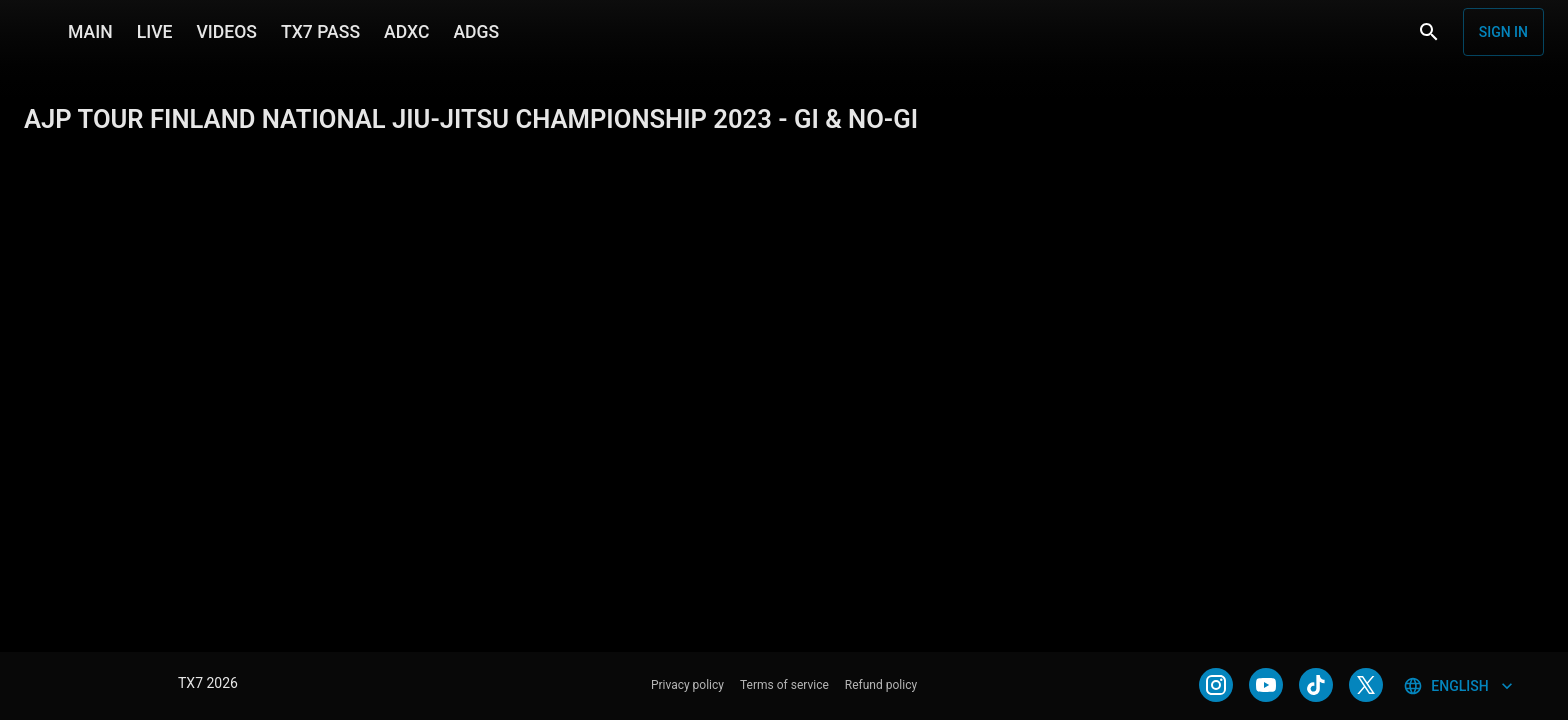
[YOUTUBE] (1266, 685)
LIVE (155, 32)
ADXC (406, 32)
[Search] (1429, 32)
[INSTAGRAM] (1216, 685)
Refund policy (881, 685)
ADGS (476, 32)
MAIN (90, 32)
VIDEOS (226, 32)
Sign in (1503, 32)
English (1459, 686)
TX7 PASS (320, 32)
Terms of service (784, 685)
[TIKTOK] (1316, 685)
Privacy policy (687, 685)
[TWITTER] (1366, 685)
